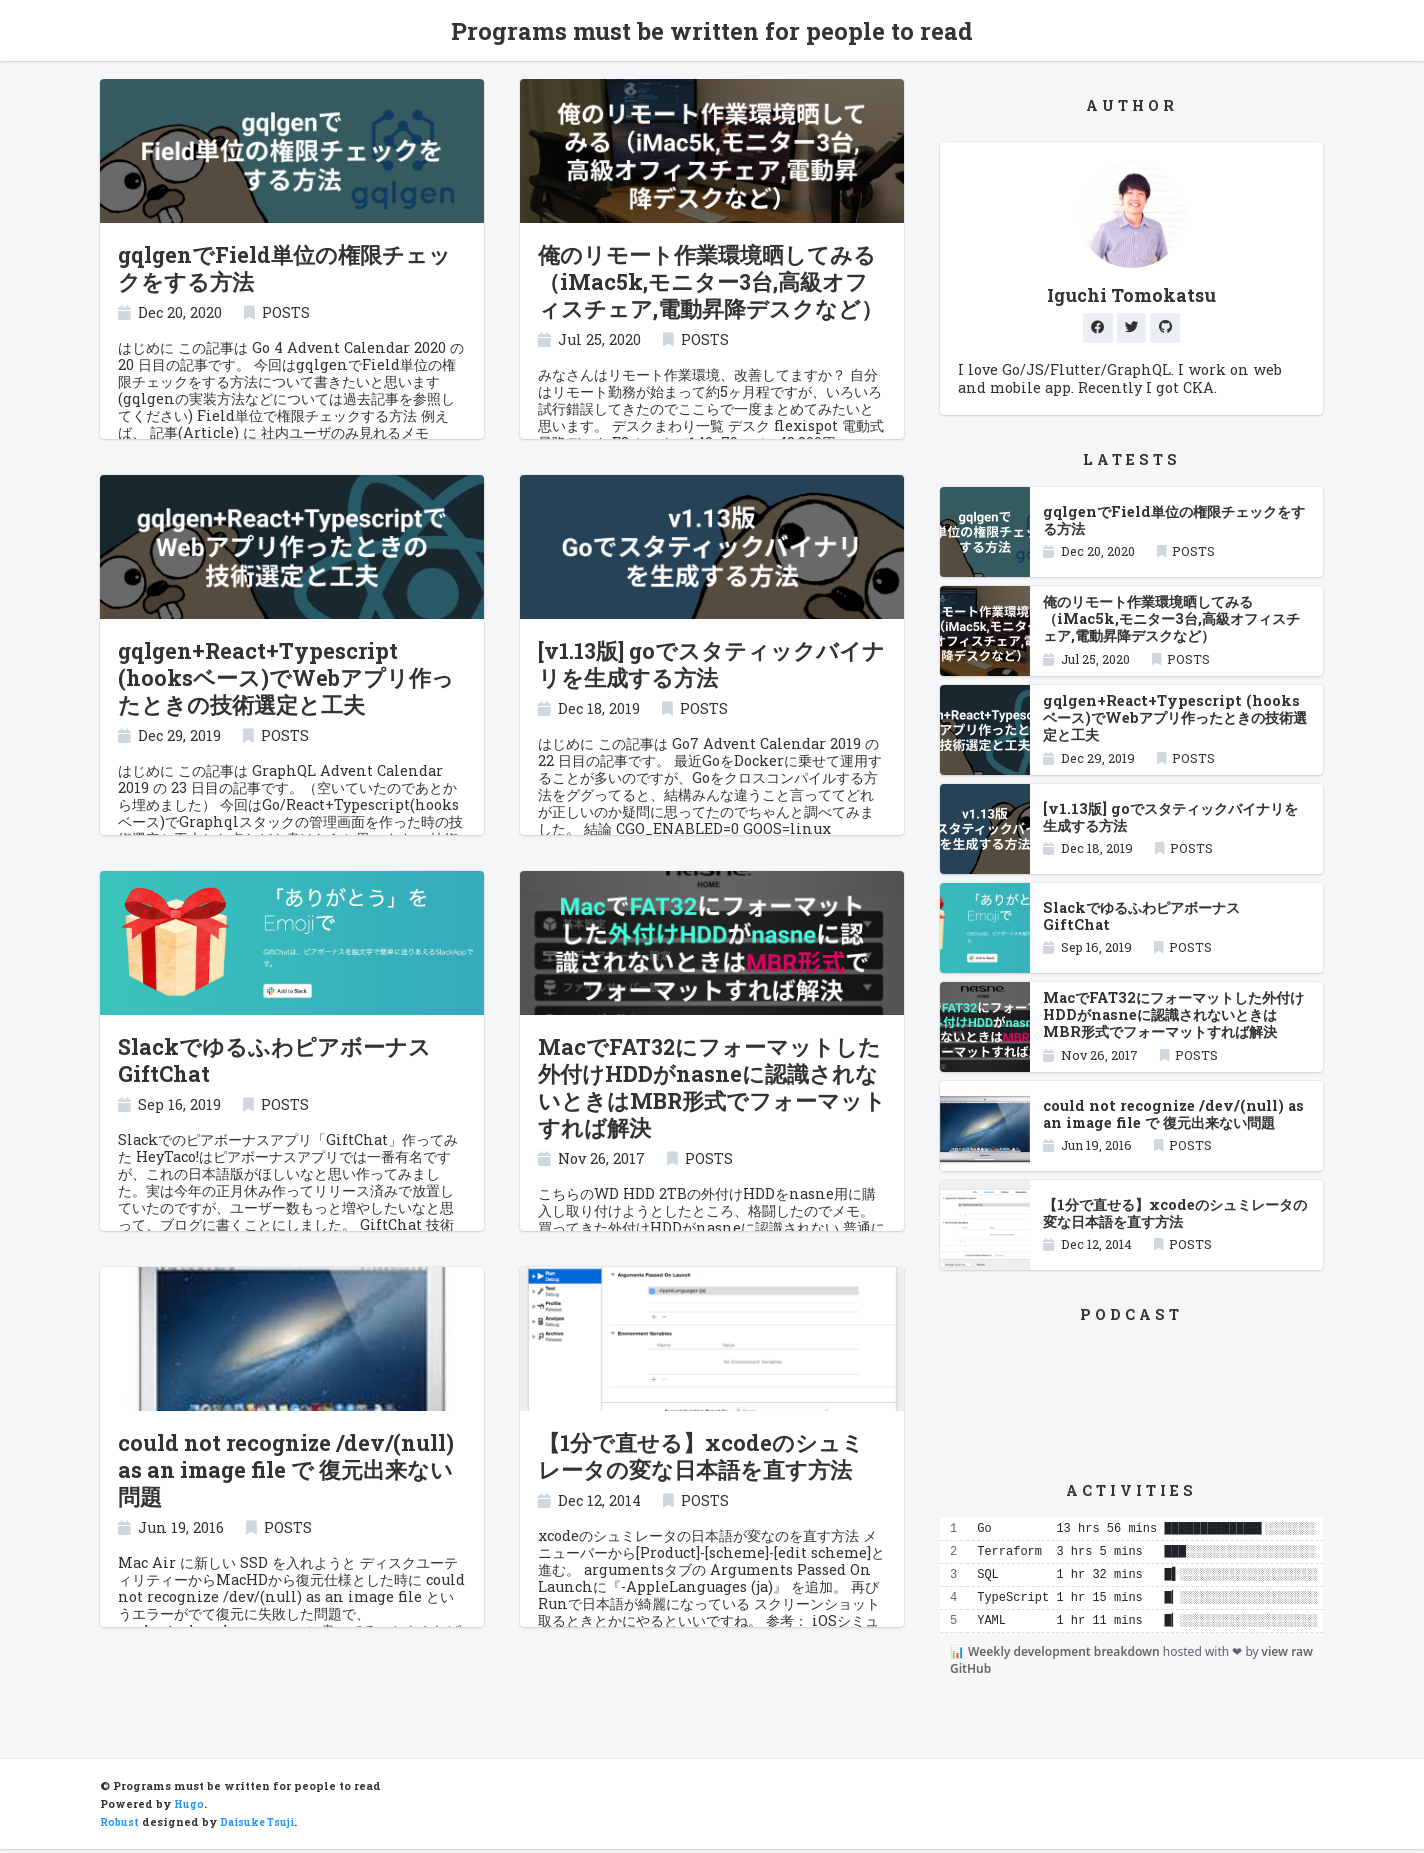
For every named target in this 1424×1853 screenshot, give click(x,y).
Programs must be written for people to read (712, 31)
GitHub (970, 1672)
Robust (120, 1826)
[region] (1131, 1579)
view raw (1287, 1655)
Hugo (190, 1808)
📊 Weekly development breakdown (1056, 1655)
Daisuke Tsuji (262, 1826)
